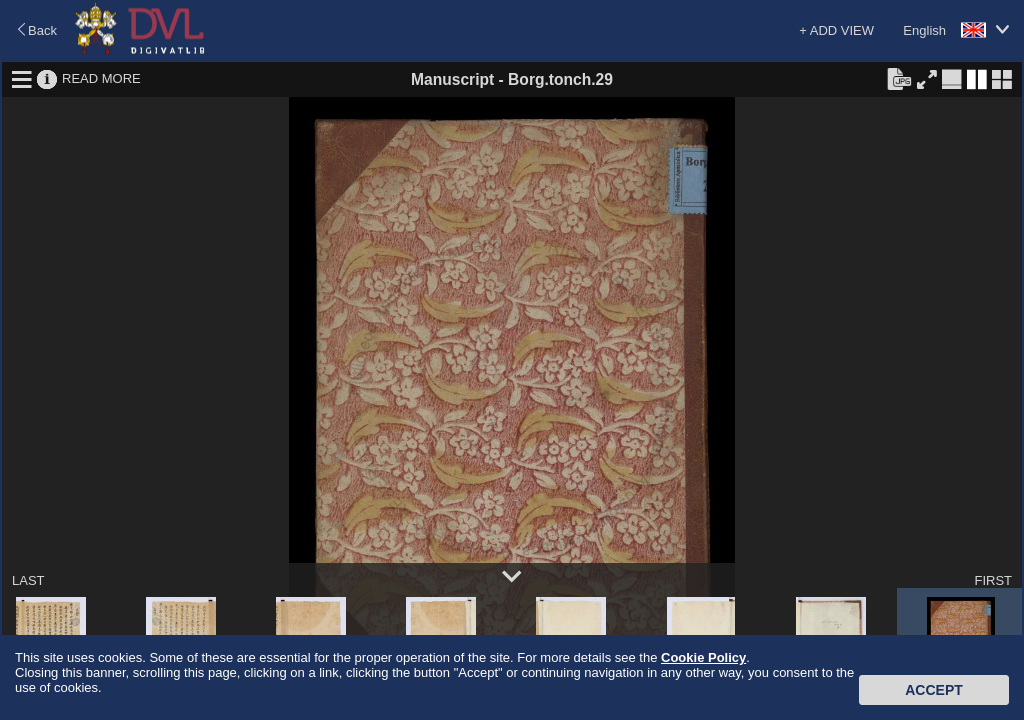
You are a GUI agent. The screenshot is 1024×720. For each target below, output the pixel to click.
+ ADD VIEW (836, 30)
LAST (28, 580)
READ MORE (101, 78)
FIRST (993, 580)
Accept (934, 690)
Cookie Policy (703, 657)
